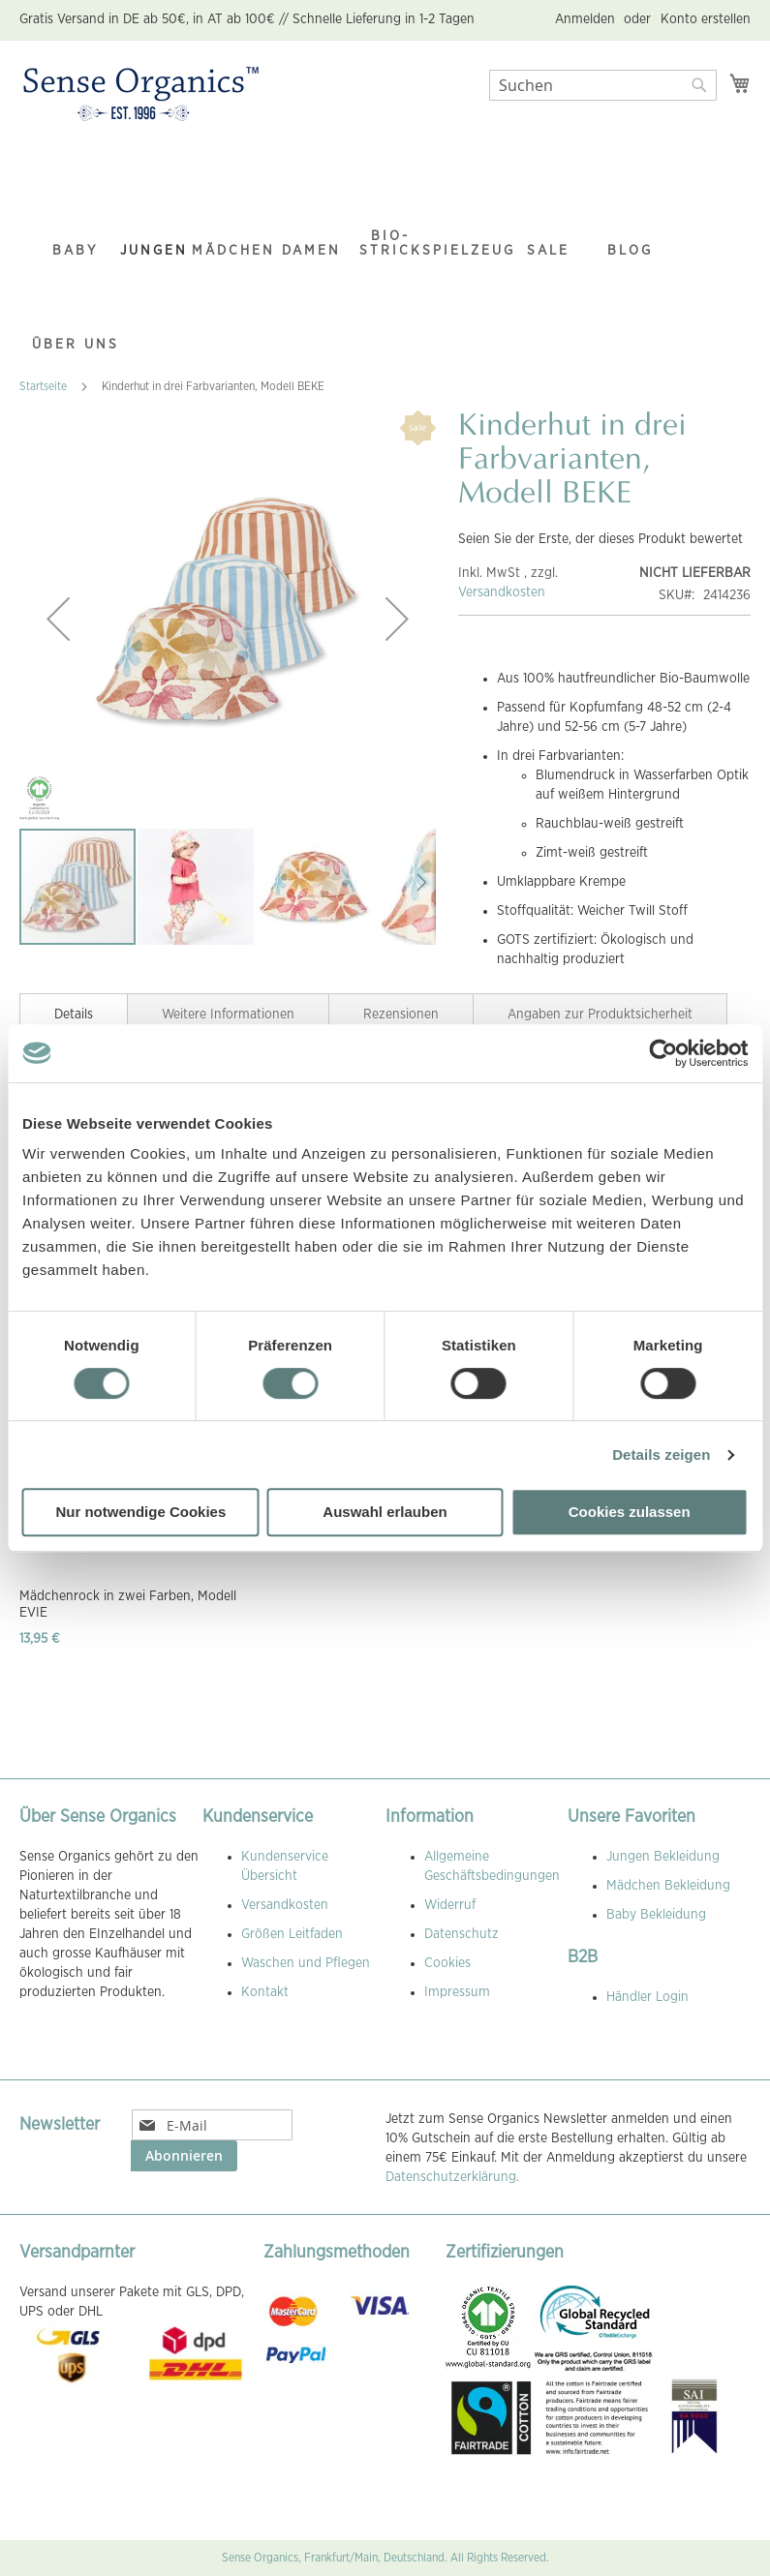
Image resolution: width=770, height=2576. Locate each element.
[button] (58, 618)
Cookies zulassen (630, 1511)
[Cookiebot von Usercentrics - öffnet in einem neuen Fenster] (663, 1053)
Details (73, 1014)
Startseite (43, 386)
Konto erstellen (706, 19)
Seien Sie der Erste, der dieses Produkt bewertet (600, 539)
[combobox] (603, 85)
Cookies (447, 1963)
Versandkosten (501, 592)
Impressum (457, 1992)
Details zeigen (661, 1454)
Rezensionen (401, 1014)
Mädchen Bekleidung (668, 1886)
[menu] (385, 253)
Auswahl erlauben (385, 1511)
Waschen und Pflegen (305, 1963)
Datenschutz (461, 1934)
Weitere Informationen (228, 1014)
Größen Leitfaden (292, 1934)
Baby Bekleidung (656, 1915)
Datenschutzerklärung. (452, 2177)
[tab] (73, 1012)
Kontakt (265, 1992)
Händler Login (647, 1997)
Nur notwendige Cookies (140, 1511)
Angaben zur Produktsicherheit (600, 1014)
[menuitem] (75, 212)
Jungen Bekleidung (663, 1857)
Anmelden (585, 19)
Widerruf (450, 1905)
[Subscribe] (184, 2155)
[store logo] (140, 95)
